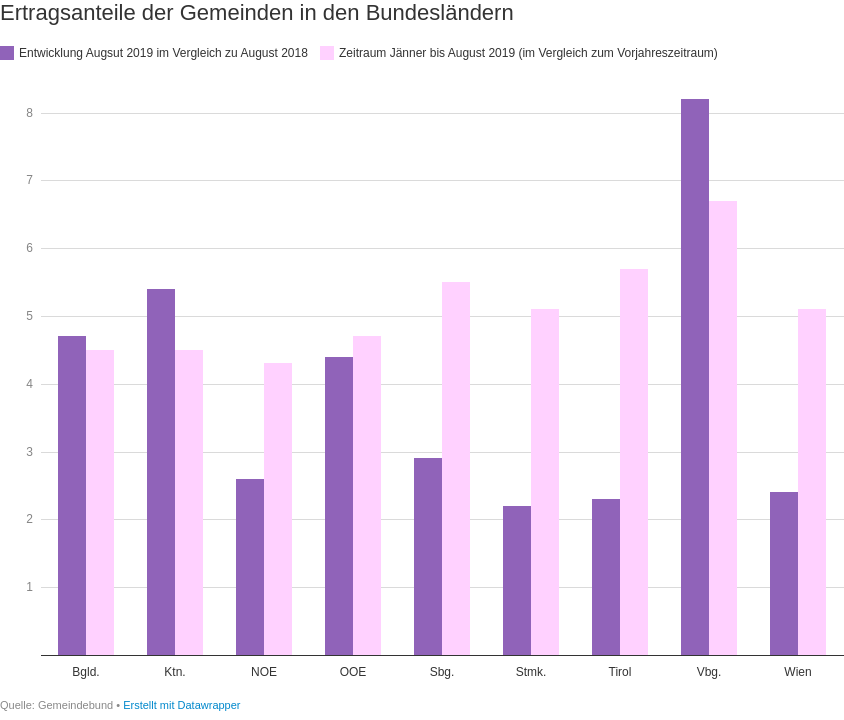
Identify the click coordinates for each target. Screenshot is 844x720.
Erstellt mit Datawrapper (181, 705)
